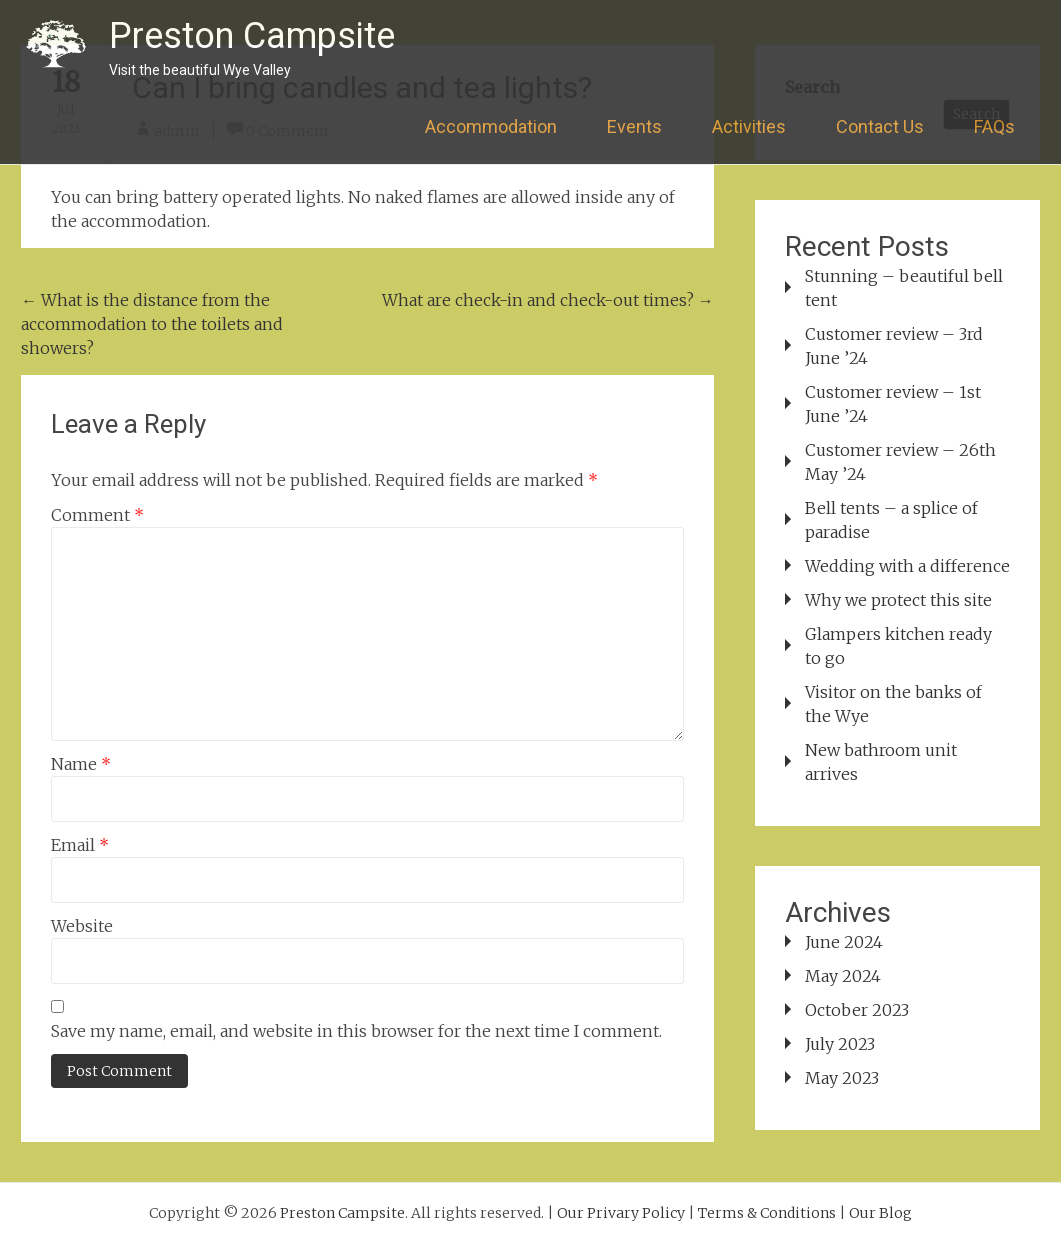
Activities (749, 126)
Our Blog (880, 1213)
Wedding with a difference (907, 566)
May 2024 (843, 976)
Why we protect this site (898, 600)
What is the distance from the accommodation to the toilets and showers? (152, 324)
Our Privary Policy (621, 1213)
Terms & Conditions (767, 1213)
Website (82, 926)
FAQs (994, 126)
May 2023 (842, 1078)
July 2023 (840, 1044)
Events (634, 126)
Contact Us (880, 126)
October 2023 (857, 1010)
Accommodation (491, 126)
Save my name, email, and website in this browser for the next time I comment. (356, 1031)
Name (81, 764)
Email (80, 845)
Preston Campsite (252, 36)
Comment (97, 515)
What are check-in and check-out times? (548, 300)
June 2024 (844, 942)
